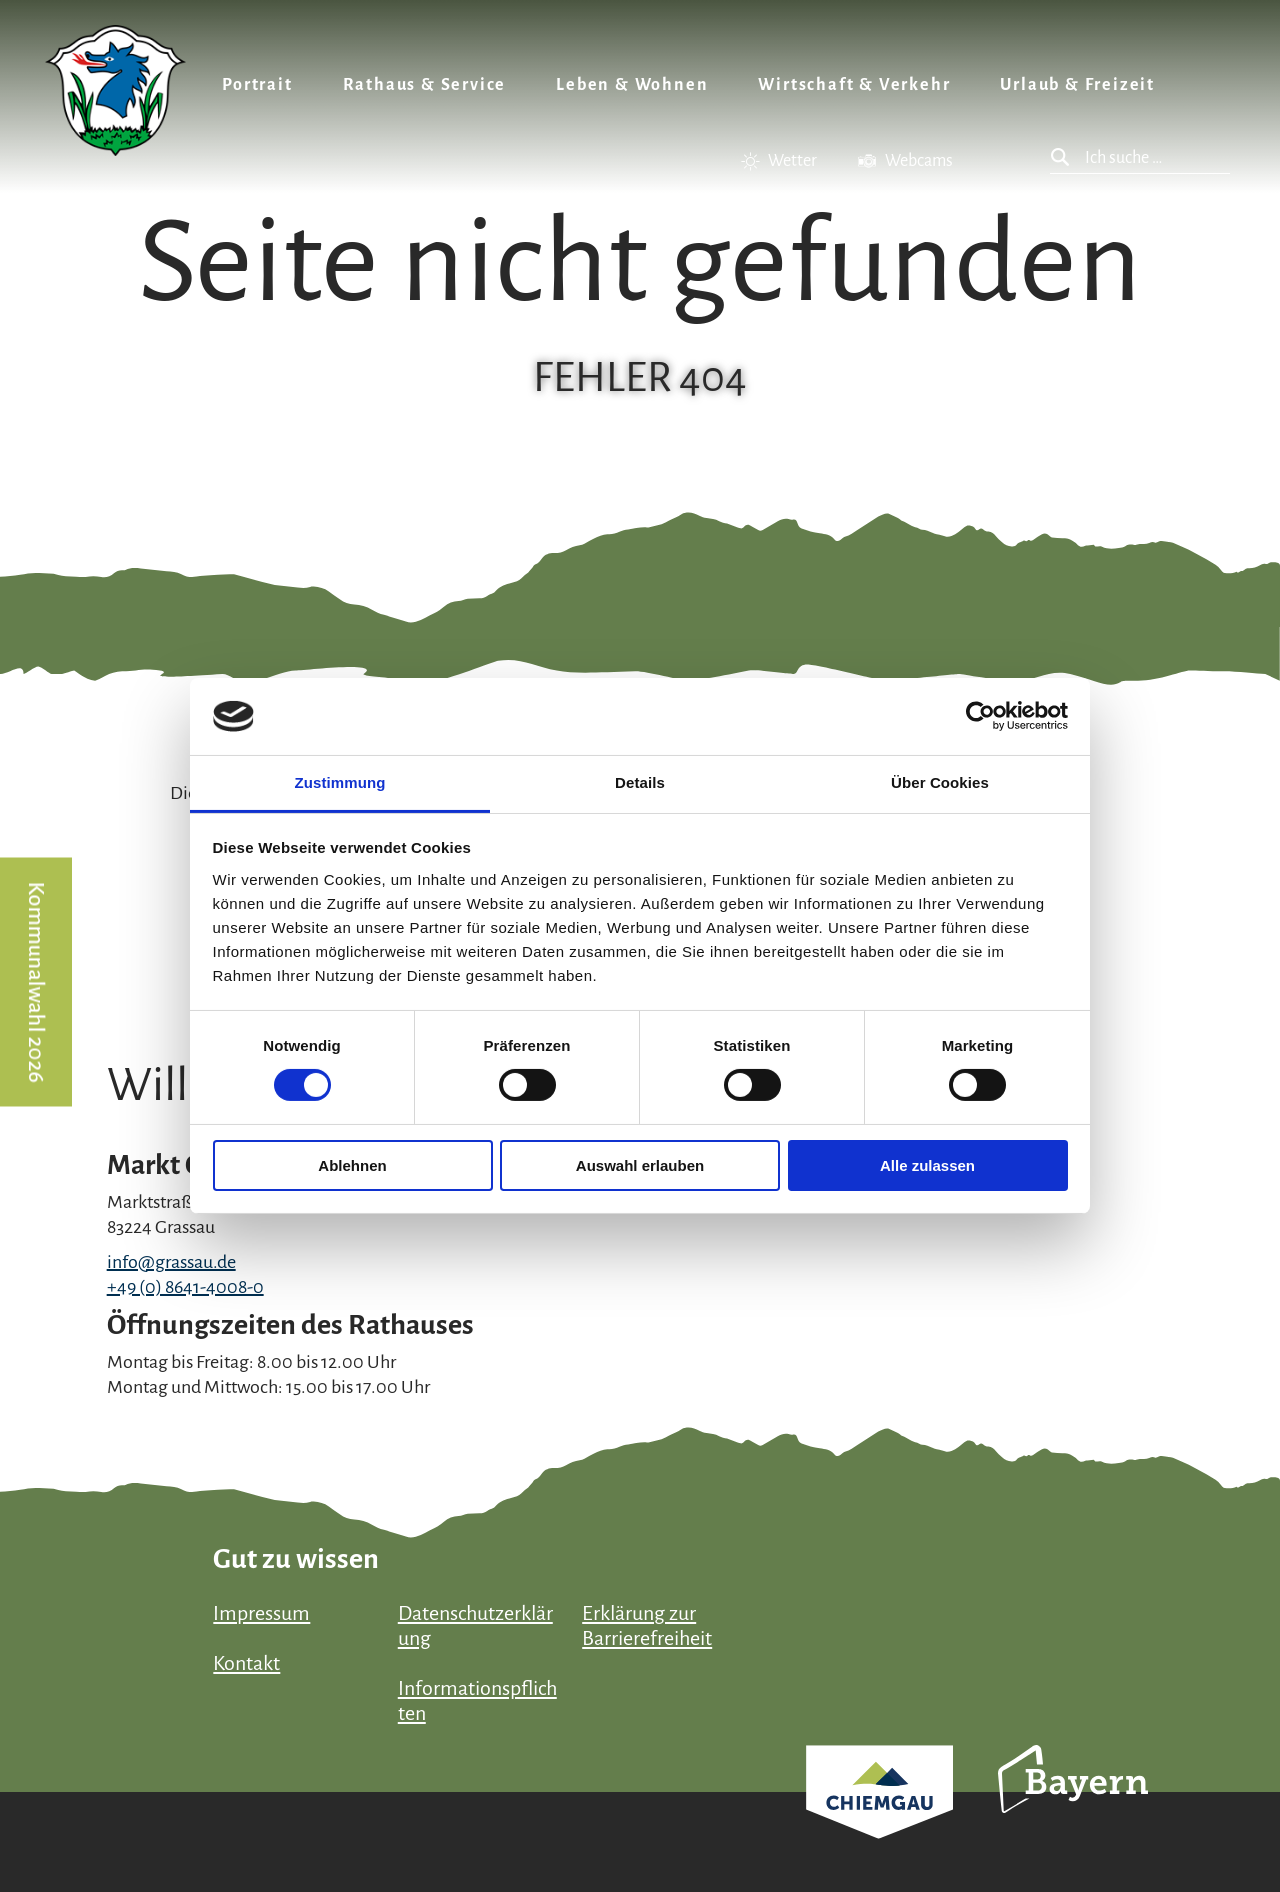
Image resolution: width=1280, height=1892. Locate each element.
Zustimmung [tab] (340, 782)
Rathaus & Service (425, 85)
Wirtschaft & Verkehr (854, 85)
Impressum (261, 1613)
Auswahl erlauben (640, 1165)
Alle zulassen (927, 1165)
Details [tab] (640, 782)
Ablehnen (352, 1165)
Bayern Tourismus (1073, 1806)
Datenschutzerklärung (475, 1625)
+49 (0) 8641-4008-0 (185, 1287)
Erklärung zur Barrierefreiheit (647, 1625)
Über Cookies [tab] (940, 782)
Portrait (257, 85)
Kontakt (246, 1663)
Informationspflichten (477, 1700)
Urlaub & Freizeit (1077, 85)
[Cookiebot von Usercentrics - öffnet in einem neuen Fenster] (980, 716)
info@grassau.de (171, 1262)
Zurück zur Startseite (115, 90)
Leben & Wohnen (632, 85)
